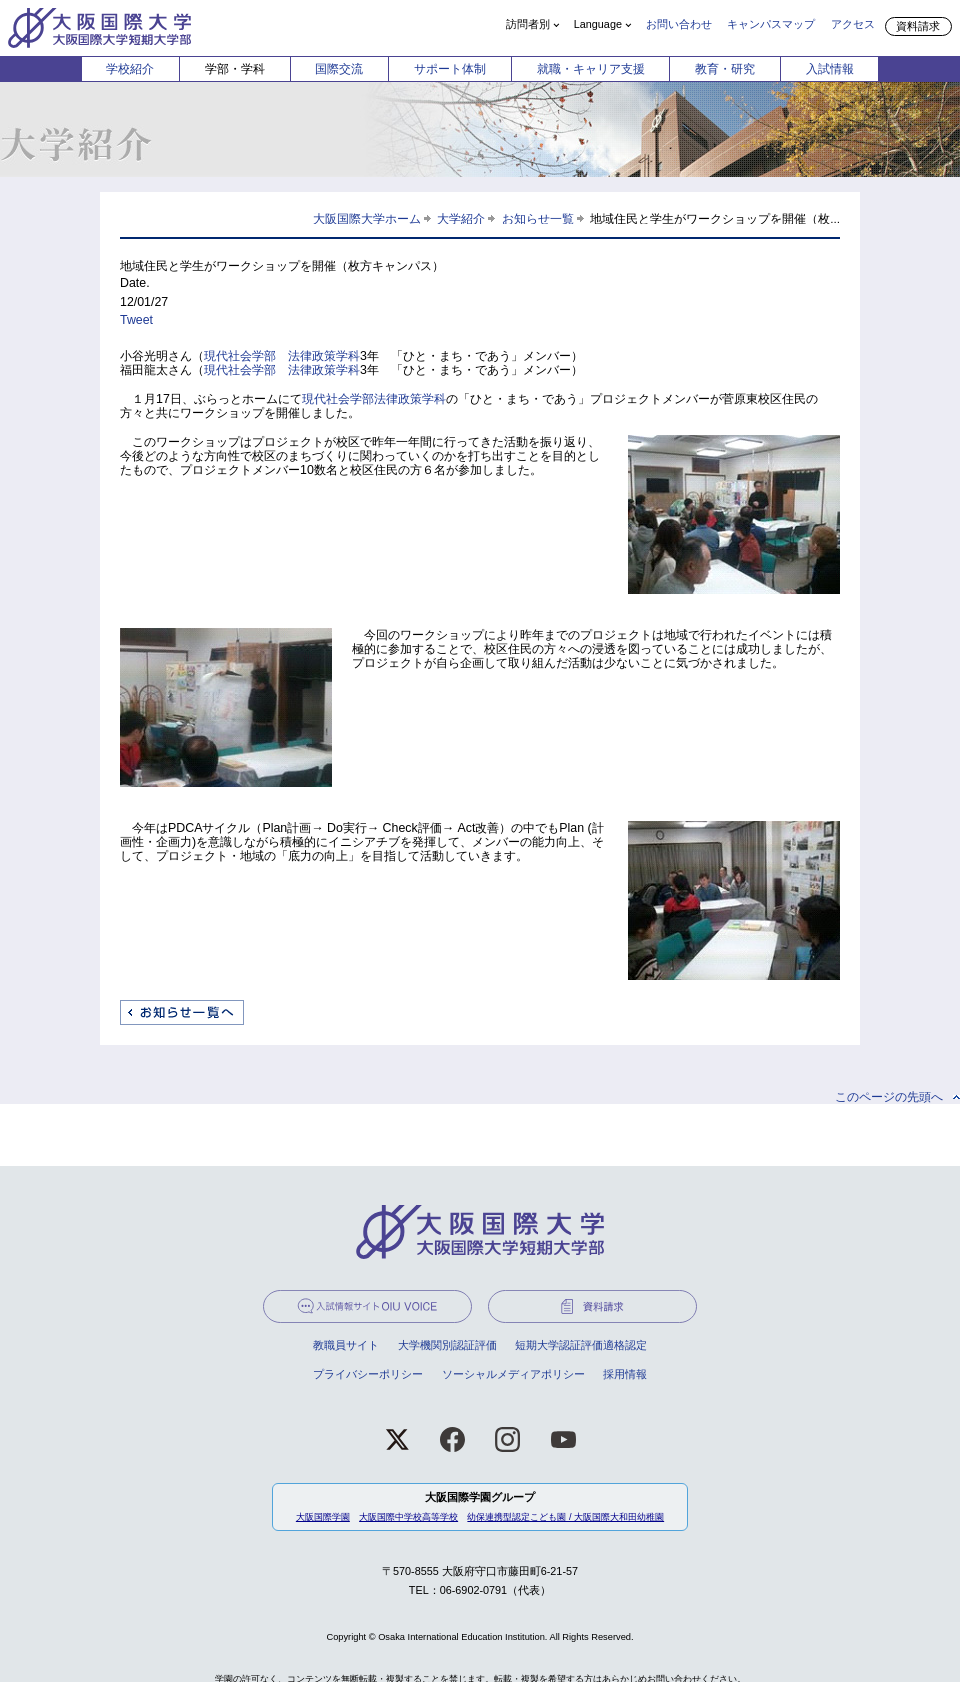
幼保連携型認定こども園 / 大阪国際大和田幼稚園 (565, 1517)
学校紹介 (130, 69)
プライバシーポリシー (368, 1374)
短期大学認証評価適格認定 (581, 1345)
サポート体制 (450, 69)
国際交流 (339, 69)
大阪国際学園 (323, 1517)
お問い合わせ (679, 24)
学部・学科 (235, 69)
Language (598, 24)
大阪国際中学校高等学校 (408, 1517)
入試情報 (830, 69)
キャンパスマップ (771, 24)
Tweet (136, 320)
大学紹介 (461, 218)
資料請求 (918, 26)
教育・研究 (725, 69)
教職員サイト (346, 1345)
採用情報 (625, 1374)
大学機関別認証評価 (447, 1345)
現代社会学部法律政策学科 (374, 399)
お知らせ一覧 (538, 218)
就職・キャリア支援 (591, 69)
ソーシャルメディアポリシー (513, 1374)
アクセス (853, 24)
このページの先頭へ (889, 1097)
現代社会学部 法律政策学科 (282, 356)
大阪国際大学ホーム (367, 218)
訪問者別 (528, 24)
